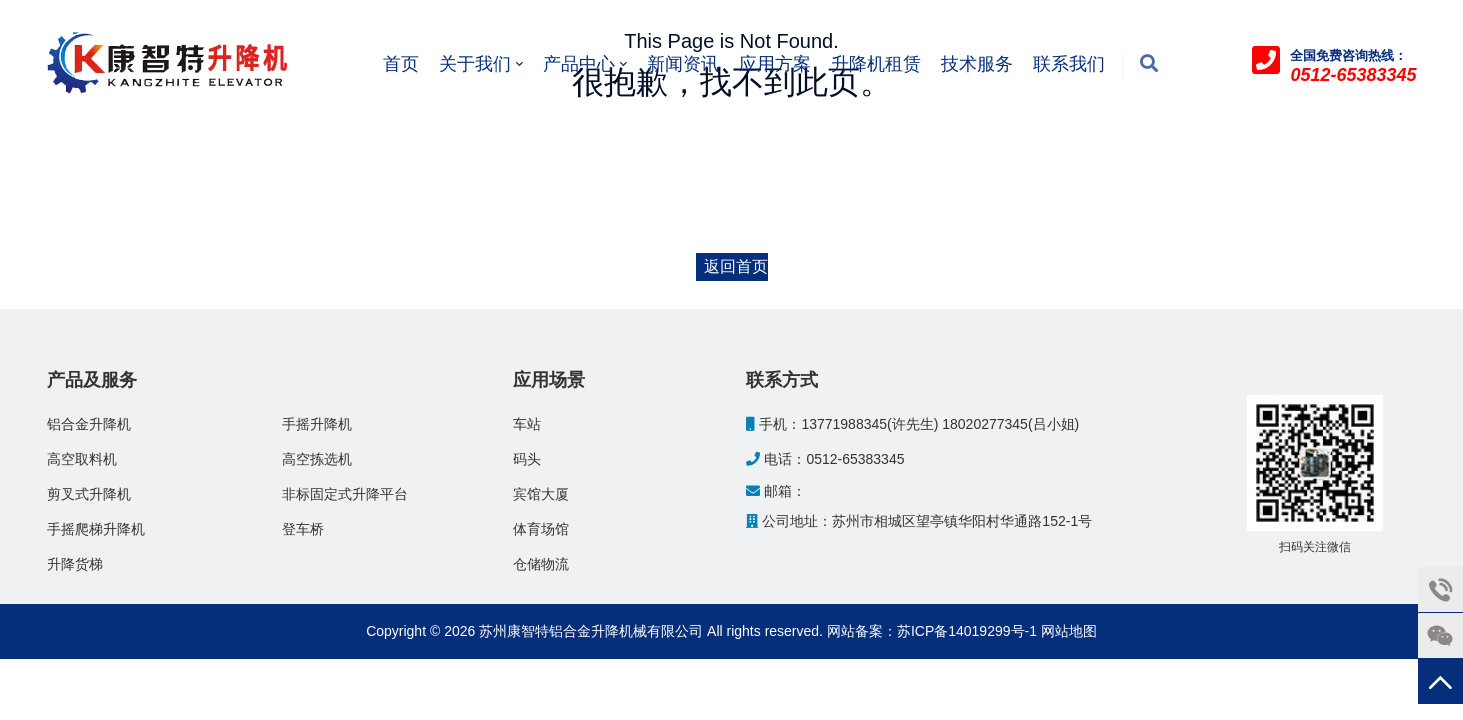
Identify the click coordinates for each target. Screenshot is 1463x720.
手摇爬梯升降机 (96, 529)
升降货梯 (75, 564)
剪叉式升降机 (89, 494)
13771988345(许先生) (869, 424)
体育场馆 (541, 529)
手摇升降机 (317, 424)
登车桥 (303, 529)
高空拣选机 (317, 459)
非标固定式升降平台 (345, 494)
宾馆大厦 (541, 494)
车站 (527, 424)
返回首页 (736, 266)
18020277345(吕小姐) (1010, 424)
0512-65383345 (855, 459)
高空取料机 (82, 459)
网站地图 (1069, 631)
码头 (527, 459)
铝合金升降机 (89, 424)
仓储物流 (541, 564)
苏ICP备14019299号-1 (967, 631)
